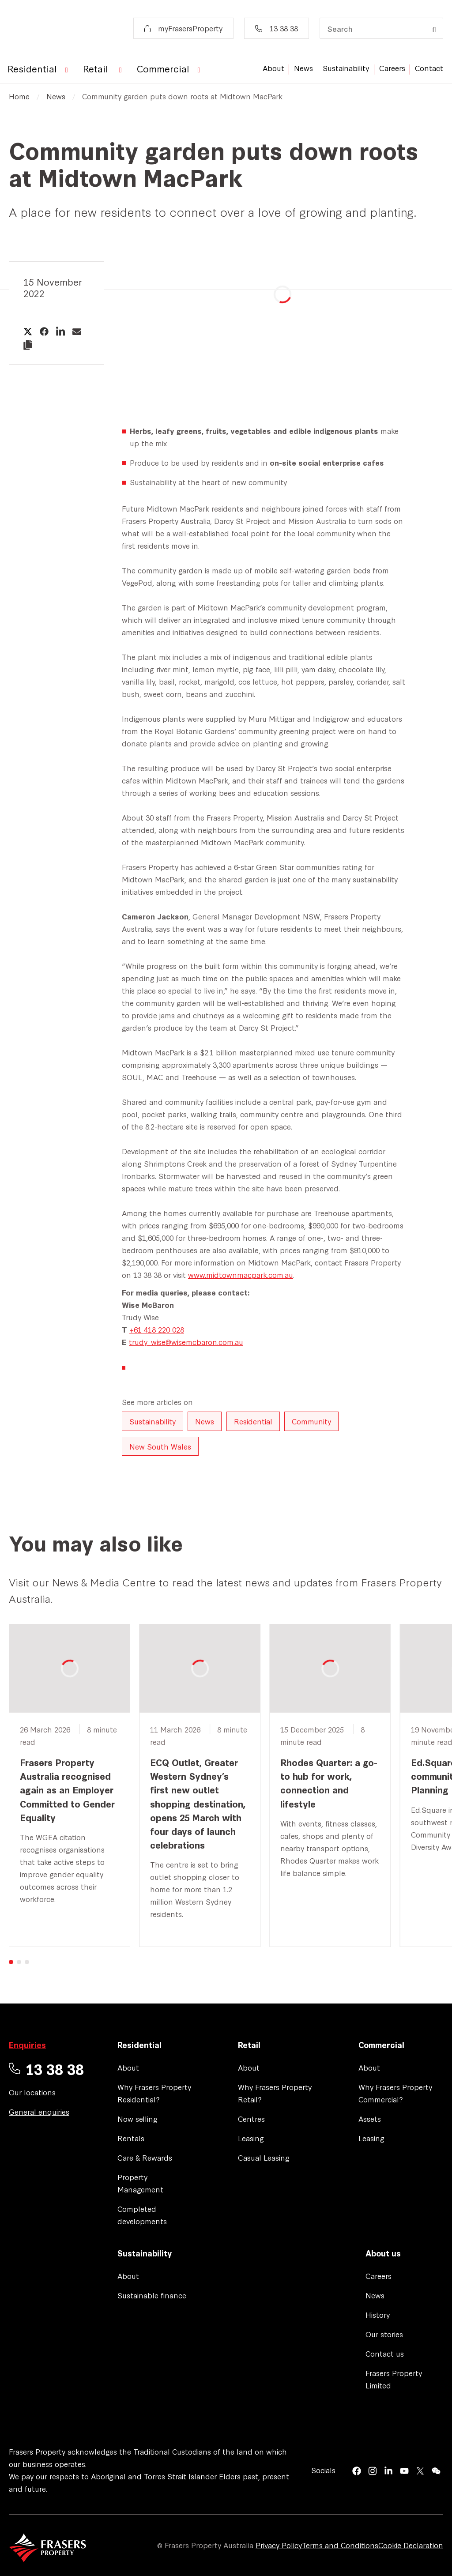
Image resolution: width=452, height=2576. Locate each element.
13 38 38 (276, 28)
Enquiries (27, 2044)
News (303, 68)
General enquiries (39, 2111)
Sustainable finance (151, 2295)
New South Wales (160, 1446)
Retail (249, 2044)
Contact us (384, 2353)
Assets (369, 2118)
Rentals (130, 2138)
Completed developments (142, 2214)
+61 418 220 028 (156, 1329)
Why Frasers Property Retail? (275, 2093)
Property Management (140, 2183)
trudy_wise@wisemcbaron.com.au (186, 1342)
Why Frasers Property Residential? (154, 2093)
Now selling (137, 2118)
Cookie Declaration (410, 2545)
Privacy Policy (279, 2545)
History (377, 2314)
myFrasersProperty (183, 28)
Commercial (381, 2044)
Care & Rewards (144, 2157)
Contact (429, 68)
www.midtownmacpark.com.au (240, 1274)
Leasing (251, 2138)
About (273, 68)
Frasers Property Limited (393, 2379)
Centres (251, 2118)
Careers (392, 68)
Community (311, 1421)
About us (383, 2253)
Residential (253, 1421)
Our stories (384, 2334)
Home (19, 96)
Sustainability (346, 68)
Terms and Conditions (340, 2545)
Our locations (32, 2092)
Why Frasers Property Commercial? (395, 2093)
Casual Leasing (264, 2157)
